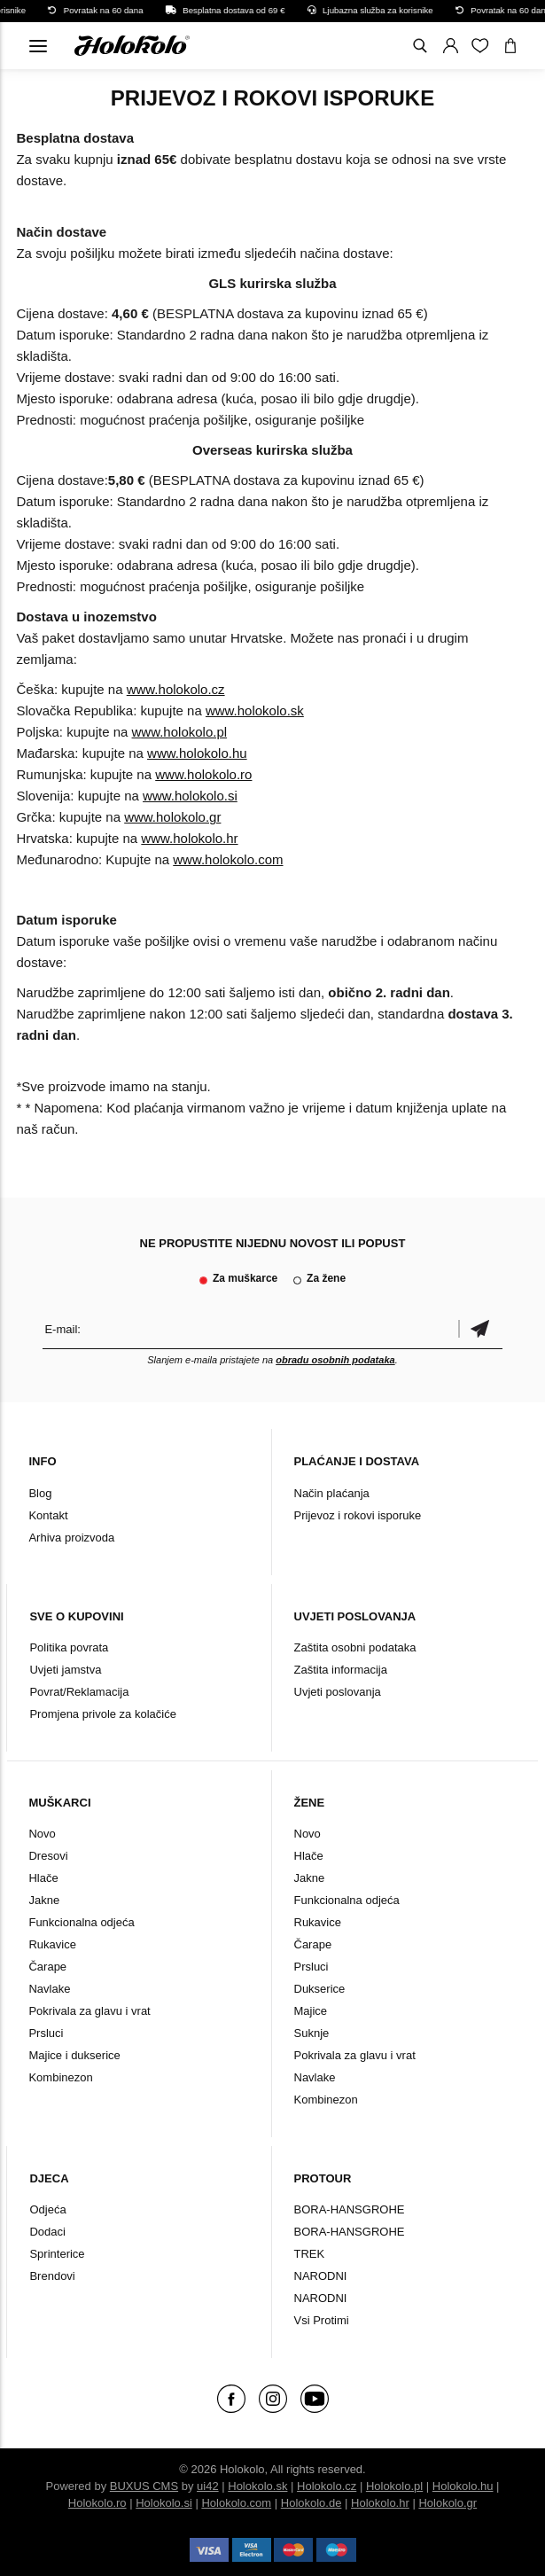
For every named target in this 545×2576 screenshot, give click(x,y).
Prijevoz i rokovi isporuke (358, 1515)
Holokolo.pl (394, 2486)
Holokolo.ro (97, 2503)
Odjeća (47, 2209)
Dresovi (47, 1855)
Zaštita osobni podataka (355, 1647)
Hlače (43, 1878)
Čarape (47, 1966)
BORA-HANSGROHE (349, 2209)
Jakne (43, 1900)
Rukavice (51, 1944)
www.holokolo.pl (180, 731)
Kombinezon (60, 2077)
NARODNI (320, 2276)
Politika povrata (68, 1647)
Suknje (312, 2033)
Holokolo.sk (257, 2486)
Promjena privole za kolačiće (102, 1714)
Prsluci (45, 2033)
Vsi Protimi (321, 2320)
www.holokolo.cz (176, 689)
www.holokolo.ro (203, 774)
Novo (41, 1833)
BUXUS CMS (144, 2486)
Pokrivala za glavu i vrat (89, 2011)
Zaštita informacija (340, 1669)
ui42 (208, 2486)
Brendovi (51, 2276)
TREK (309, 2253)
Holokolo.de (311, 2503)
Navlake (49, 1988)
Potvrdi (480, 1329)
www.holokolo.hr (189, 838)
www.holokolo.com (228, 859)
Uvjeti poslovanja (337, 1691)
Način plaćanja (332, 1493)
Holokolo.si (164, 2503)
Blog (39, 1493)
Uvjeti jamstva (65, 1669)
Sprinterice (56, 2253)
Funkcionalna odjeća (81, 1922)
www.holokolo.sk (255, 710)
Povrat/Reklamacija (78, 1691)
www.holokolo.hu (197, 753)
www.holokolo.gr (172, 816)
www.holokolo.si (190, 795)
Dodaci (47, 2231)
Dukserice (320, 1988)
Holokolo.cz (326, 2486)
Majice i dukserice (74, 2055)
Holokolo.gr (447, 2503)
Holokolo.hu (463, 2486)
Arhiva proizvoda (71, 1537)
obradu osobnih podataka (335, 1359)
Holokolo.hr (380, 2503)
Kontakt (47, 1515)
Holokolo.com (236, 2503)
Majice (311, 2011)
